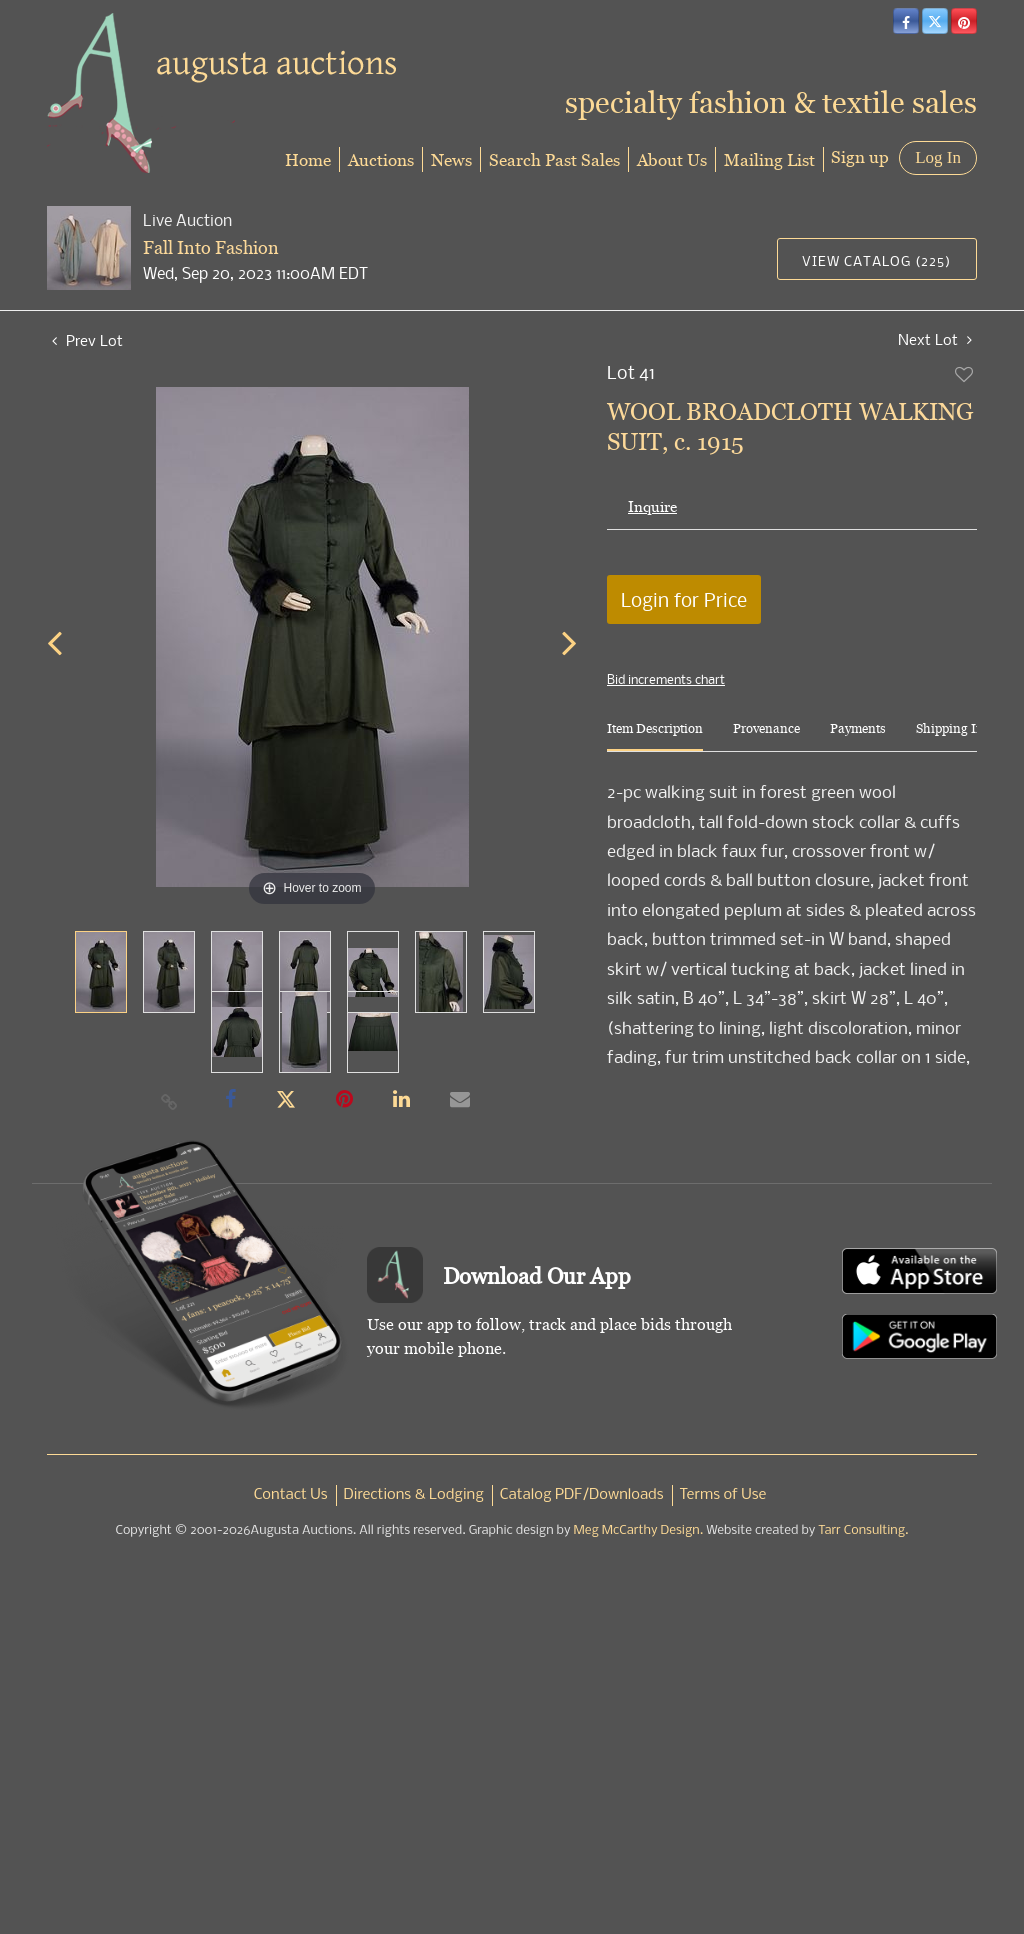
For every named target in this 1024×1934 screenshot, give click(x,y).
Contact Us (291, 1495)
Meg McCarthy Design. (639, 1530)
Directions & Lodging (414, 1495)
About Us (672, 159)
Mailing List (769, 159)
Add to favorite (965, 374)
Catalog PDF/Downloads (582, 1495)
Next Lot (935, 339)
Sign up (860, 156)
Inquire (652, 506)
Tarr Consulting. (863, 1530)
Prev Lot (87, 340)
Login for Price (684, 599)
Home (308, 159)
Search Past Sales (554, 159)
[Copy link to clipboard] (170, 1101)
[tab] (655, 736)
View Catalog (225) (876, 260)
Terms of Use (723, 1495)
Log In (938, 157)
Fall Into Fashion (211, 247)
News (451, 159)
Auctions (381, 159)
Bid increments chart (666, 679)
